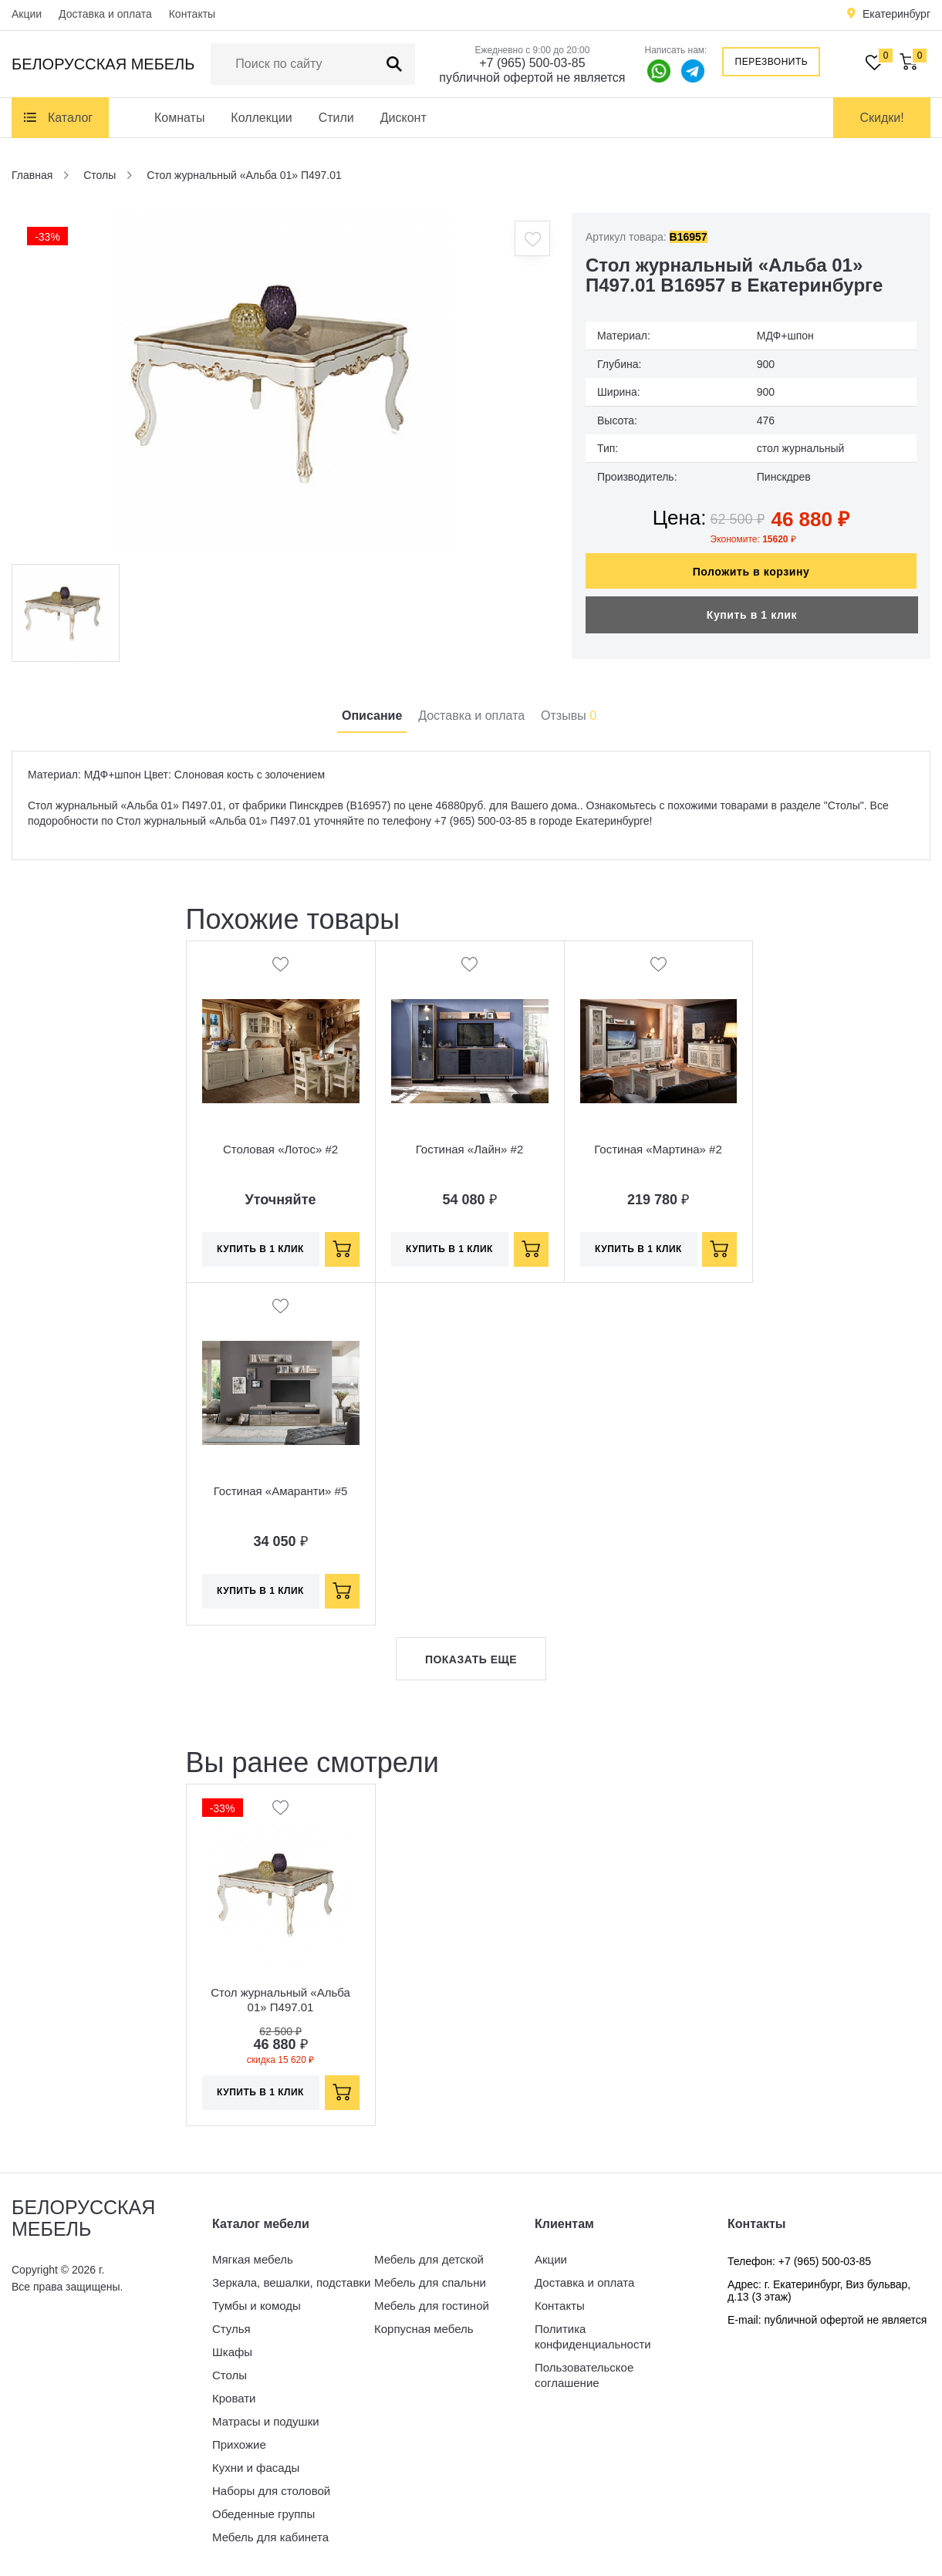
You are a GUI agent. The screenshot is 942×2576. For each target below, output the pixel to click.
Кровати (233, 2398)
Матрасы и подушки (265, 2421)
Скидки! (881, 117)
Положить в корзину (751, 572)
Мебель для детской (429, 2259)
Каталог (70, 117)
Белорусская (103, 64)
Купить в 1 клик (752, 615)
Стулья (231, 2328)
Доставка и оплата (105, 14)
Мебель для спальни (430, 2282)
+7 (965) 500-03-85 (532, 62)
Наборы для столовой (271, 2490)
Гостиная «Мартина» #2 (658, 1149)
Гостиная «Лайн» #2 (470, 1149)
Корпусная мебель (424, 2328)
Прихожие (239, 2444)
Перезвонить (772, 61)
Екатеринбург (896, 14)
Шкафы (232, 2351)
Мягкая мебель (252, 2259)
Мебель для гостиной (431, 2305)
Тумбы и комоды (256, 2305)
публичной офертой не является (532, 77)
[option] (282, 382)
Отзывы (568, 715)
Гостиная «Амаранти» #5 (281, 1490)
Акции (27, 14)
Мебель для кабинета (270, 2537)
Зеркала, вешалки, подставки (291, 2282)
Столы (229, 2375)
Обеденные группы (263, 2513)
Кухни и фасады (255, 2467)
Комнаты (179, 117)
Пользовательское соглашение (584, 2375)
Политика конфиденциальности (593, 2336)
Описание (372, 715)
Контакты (192, 14)
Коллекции (261, 117)
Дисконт (403, 117)
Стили (336, 117)
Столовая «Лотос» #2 (280, 1149)
